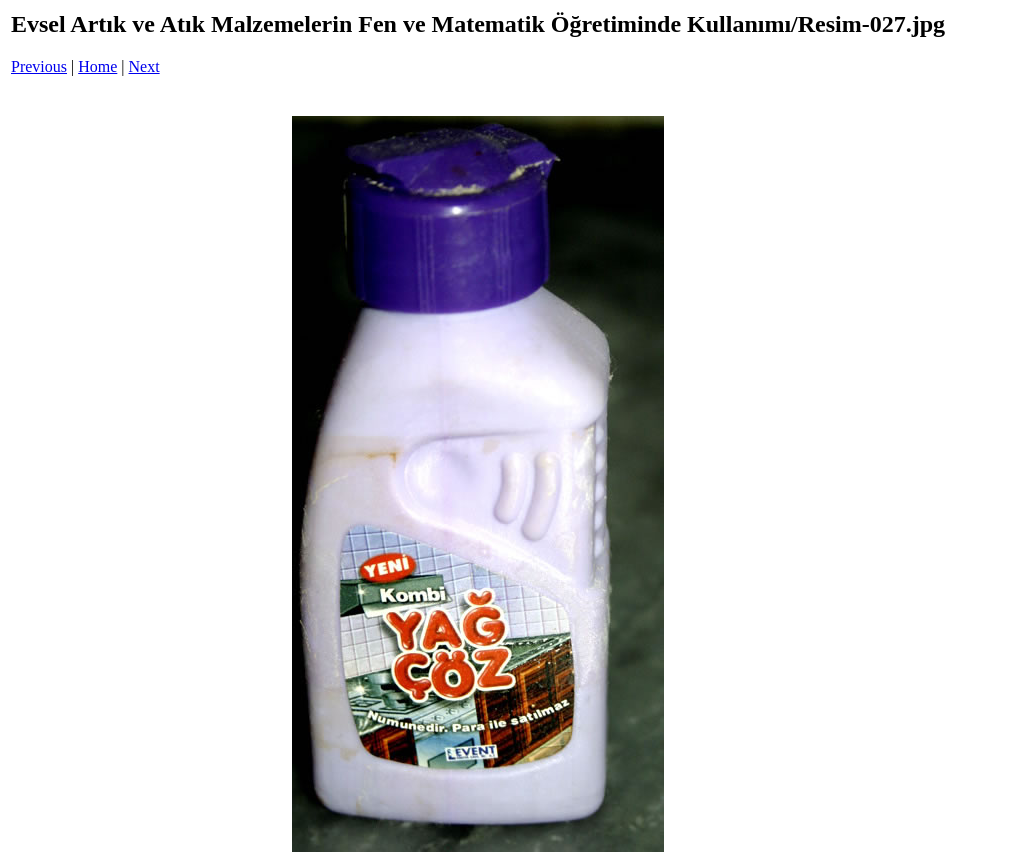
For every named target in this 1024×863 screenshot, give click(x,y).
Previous (39, 66)
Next (144, 66)
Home (97, 66)
